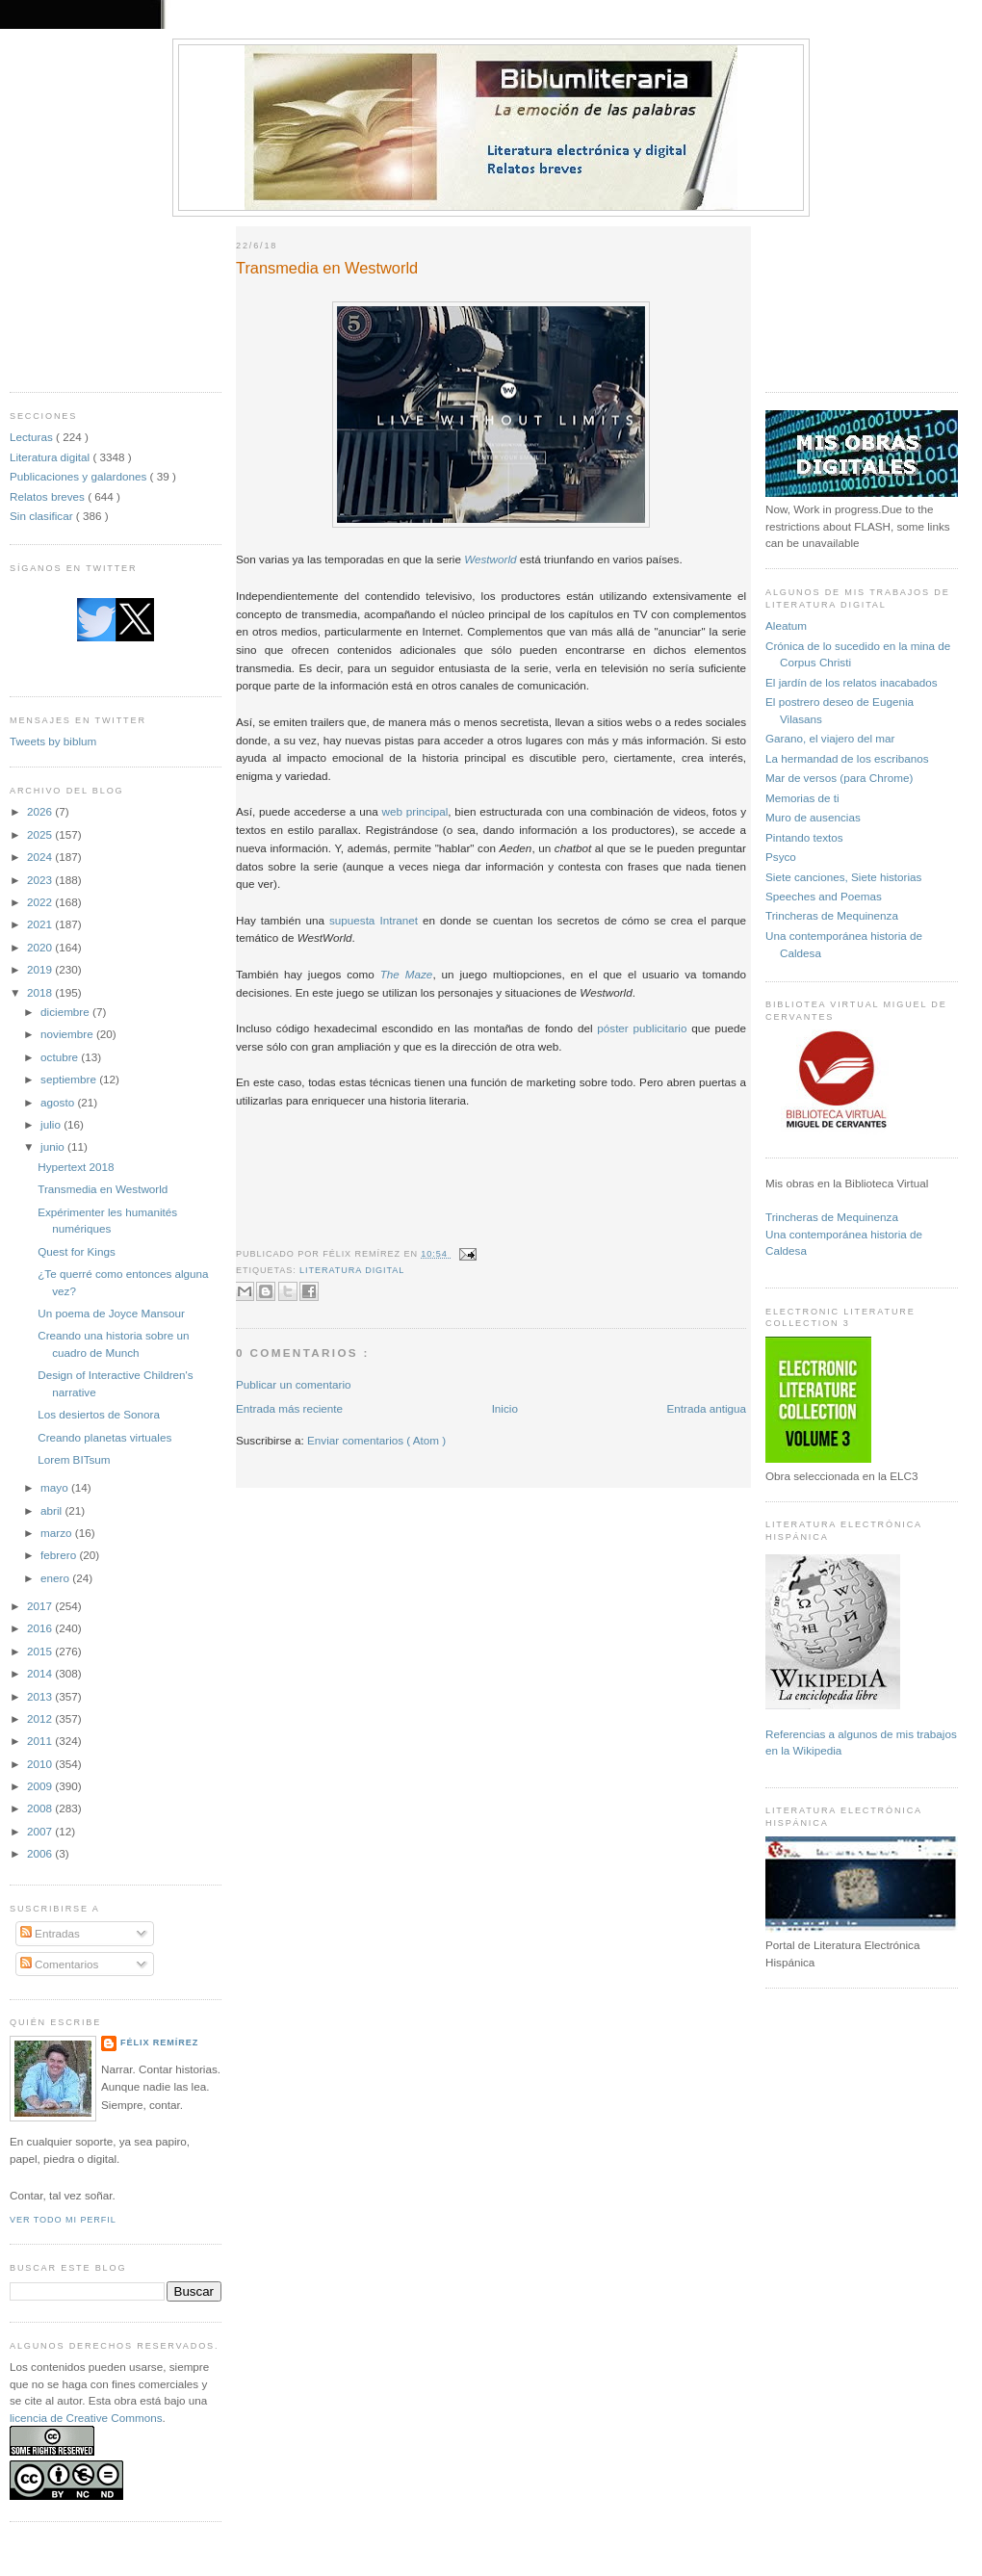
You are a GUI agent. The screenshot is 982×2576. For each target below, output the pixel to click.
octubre (60, 1057)
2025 (41, 834)
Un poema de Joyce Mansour (111, 1313)
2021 (41, 924)
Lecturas (33, 436)
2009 (41, 1786)
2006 (41, 1853)
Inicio (505, 1408)
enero (56, 1578)
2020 (41, 947)
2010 (41, 1763)
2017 (41, 1606)
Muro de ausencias (813, 817)
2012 (41, 1718)
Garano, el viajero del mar (829, 738)
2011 (41, 1740)
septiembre (69, 1079)
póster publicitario (641, 1028)
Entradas (50, 1933)
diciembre (66, 1011)
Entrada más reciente (289, 1408)
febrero (59, 1554)
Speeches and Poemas (823, 896)
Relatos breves (49, 496)
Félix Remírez (159, 2042)
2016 (41, 1628)
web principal (415, 811)
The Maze (406, 974)
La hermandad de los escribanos (847, 758)
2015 (41, 1651)
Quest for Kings (77, 1251)
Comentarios (59, 1964)
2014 (41, 1673)
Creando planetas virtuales (104, 1437)
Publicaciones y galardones (80, 476)
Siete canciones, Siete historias (843, 877)
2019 (41, 969)
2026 (41, 811)
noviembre (68, 1034)
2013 (41, 1696)
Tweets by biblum (53, 741)
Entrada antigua (706, 1408)
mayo (55, 1487)
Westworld (490, 559)
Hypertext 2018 (76, 1166)
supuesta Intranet (373, 920)
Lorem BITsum (74, 1459)
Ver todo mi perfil (63, 2220)
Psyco (780, 856)
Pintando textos (804, 837)
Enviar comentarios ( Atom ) (376, 1440)
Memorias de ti (802, 798)
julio (52, 1124)
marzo (57, 1532)
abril (52, 1510)
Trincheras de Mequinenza (831, 915)
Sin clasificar (43, 515)
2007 (41, 1831)
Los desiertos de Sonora (99, 1414)
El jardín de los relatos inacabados (851, 682)
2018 (41, 992)
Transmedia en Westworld (103, 1189)
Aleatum (786, 625)
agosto (58, 1102)
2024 (41, 856)
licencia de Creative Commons (86, 2417)
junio (53, 1146)
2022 (41, 902)
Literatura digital (51, 457)
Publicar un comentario (293, 1384)
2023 (41, 879)
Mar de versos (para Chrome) (839, 777)
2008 (41, 1808)
